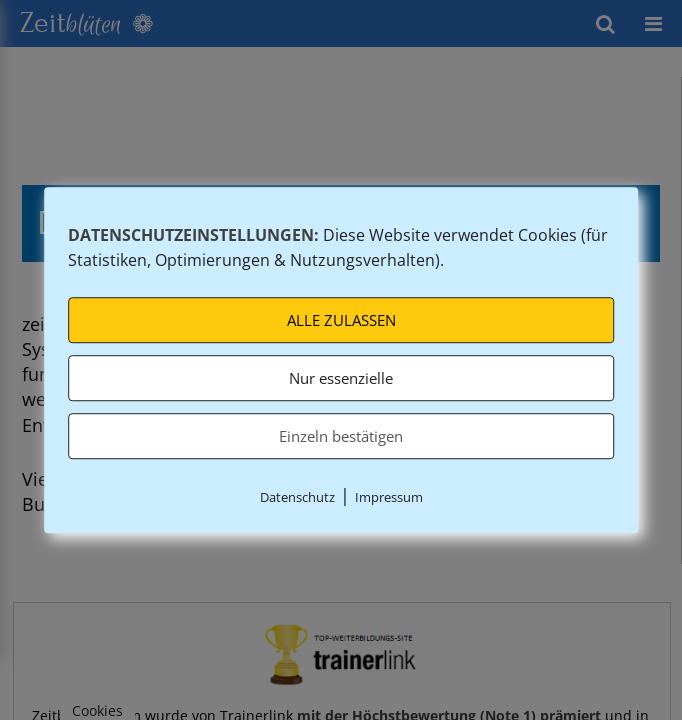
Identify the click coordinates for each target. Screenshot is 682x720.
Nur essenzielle (341, 379)
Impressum (389, 498)
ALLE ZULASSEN (341, 321)
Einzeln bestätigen (341, 437)
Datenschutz (297, 498)
